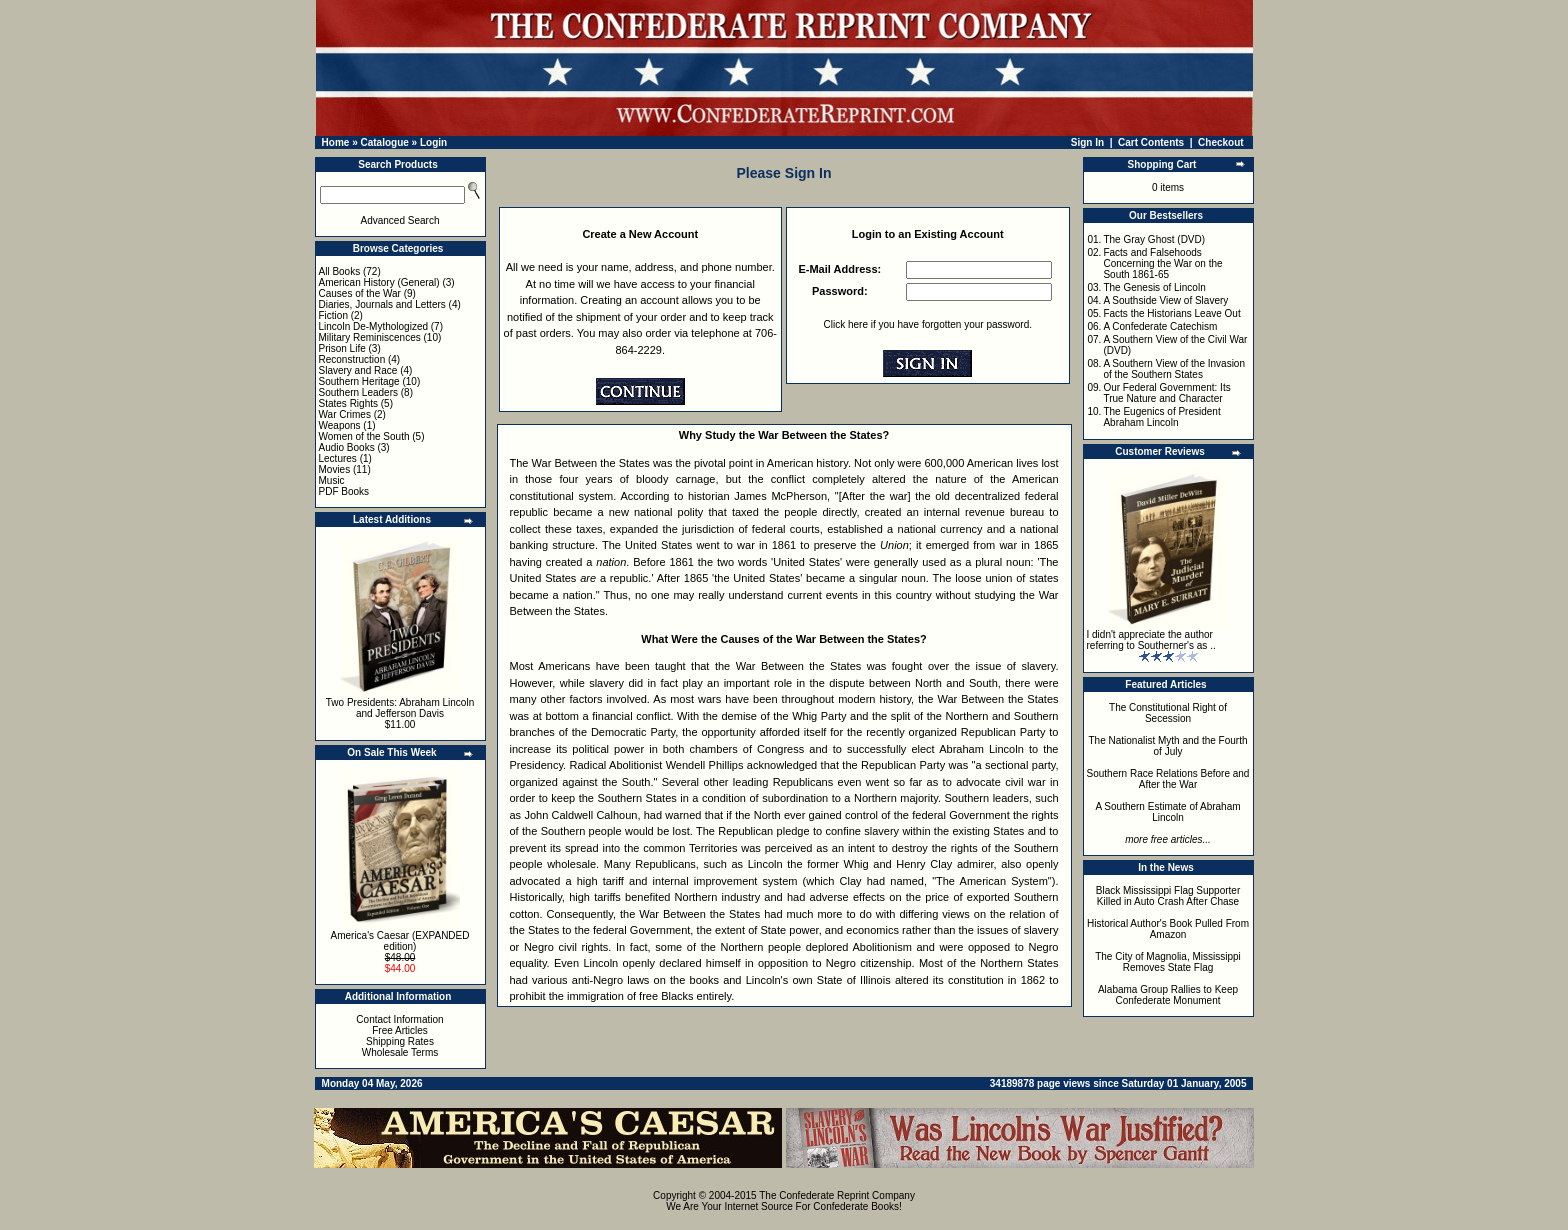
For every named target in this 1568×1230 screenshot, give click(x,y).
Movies (335, 469)
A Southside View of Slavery (1165, 300)
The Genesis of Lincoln (1154, 287)
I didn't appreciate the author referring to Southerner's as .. (1151, 640)
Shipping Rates (400, 1041)
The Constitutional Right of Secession (1168, 713)
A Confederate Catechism (1160, 326)
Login (433, 142)
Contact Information (399, 1019)
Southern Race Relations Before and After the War (1168, 779)
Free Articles (400, 1030)
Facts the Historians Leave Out (1171, 313)
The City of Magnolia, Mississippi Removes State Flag (1168, 962)
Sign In (1087, 142)
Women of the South (364, 436)
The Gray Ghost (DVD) (1154, 239)
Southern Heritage (359, 381)
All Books (340, 271)
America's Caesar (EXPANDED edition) (400, 941)
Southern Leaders (359, 392)
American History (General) (379, 282)
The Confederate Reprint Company (837, 1195)
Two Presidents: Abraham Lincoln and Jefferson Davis (400, 708)
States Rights (348, 403)
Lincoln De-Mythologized (374, 326)
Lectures (338, 458)
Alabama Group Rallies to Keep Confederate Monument (1168, 995)
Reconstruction (352, 359)
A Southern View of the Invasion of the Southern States (1174, 369)
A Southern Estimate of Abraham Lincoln (1167, 812)
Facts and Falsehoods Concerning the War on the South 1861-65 (1162, 263)
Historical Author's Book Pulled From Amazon (1168, 929)
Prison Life (342, 348)
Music (332, 480)
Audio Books (347, 447)
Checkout (1221, 142)
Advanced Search (400, 220)
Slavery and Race (358, 370)
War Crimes (345, 414)
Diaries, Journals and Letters (382, 304)
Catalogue (384, 142)
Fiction (333, 315)
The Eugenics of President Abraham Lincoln (1161, 417)
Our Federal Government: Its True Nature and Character (1166, 393)
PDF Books (344, 491)
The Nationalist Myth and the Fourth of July (1168, 746)
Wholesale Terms (400, 1052)
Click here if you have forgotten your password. (928, 324)
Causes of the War (360, 293)
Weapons (340, 425)
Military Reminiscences (370, 337)
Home (336, 142)
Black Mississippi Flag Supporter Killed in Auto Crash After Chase (1168, 896)
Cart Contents (1151, 142)
